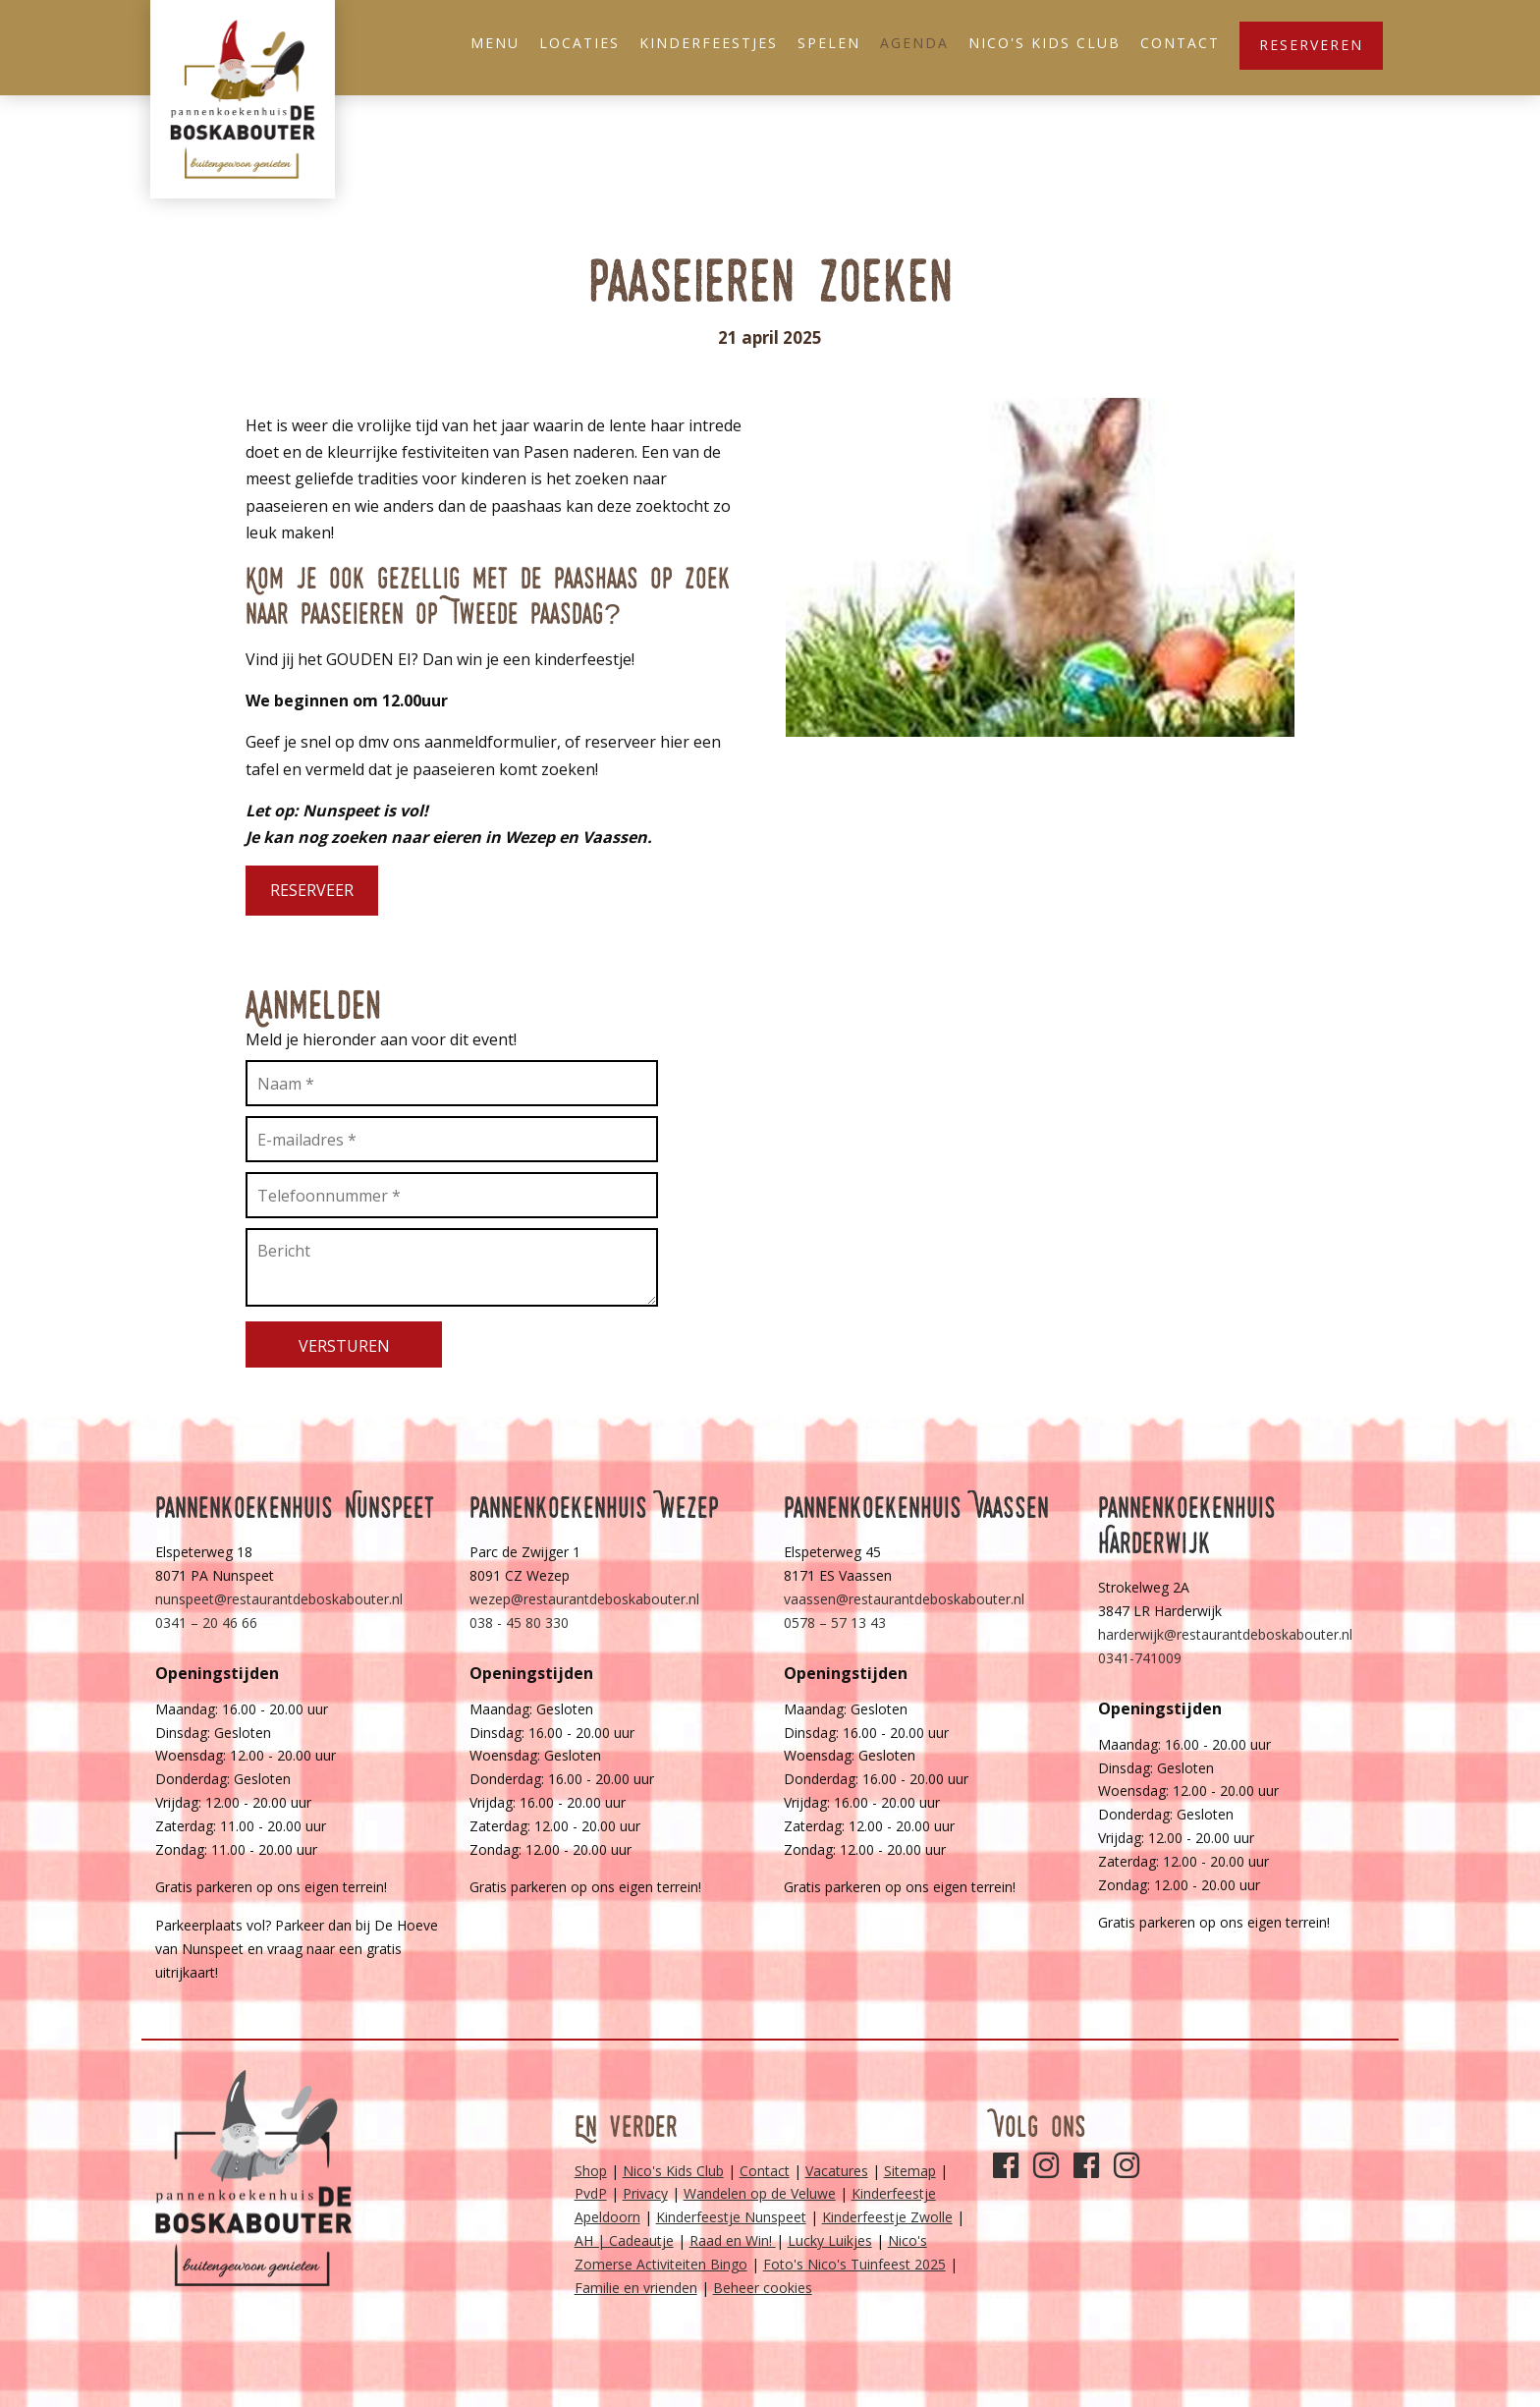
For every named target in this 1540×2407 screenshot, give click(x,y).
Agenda (914, 42)
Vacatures (836, 2170)
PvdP (591, 2193)
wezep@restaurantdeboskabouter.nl (584, 1599)
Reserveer (312, 890)
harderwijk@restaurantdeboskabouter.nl (1225, 1634)
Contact (1180, 42)
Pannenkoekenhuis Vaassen (916, 1507)
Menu (495, 42)
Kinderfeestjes (708, 42)
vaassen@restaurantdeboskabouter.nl (904, 1599)
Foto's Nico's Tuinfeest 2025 (854, 2264)
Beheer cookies (762, 2287)
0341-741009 (1140, 1658)
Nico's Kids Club (1044, 42)
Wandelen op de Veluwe (760, 2193)
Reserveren (1311, 44)
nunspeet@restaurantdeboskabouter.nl (279, 1599)
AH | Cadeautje (624, 2240)
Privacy (645, 2193)
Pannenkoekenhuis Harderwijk (1187, 1525)
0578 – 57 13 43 (835, 1622)
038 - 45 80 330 (519, 1622)
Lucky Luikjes (830, 2240)
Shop (591, 2170)
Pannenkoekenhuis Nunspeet (295, 1507)
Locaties (579, 42)
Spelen (829, 42)
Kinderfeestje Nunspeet (731, 2217)
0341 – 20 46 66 (206, 1622)
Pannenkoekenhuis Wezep (594, 1507)
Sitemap (910, 2170)
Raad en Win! (732, 2240)
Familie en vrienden (636, 2287)
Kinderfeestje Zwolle (887, 2217)
